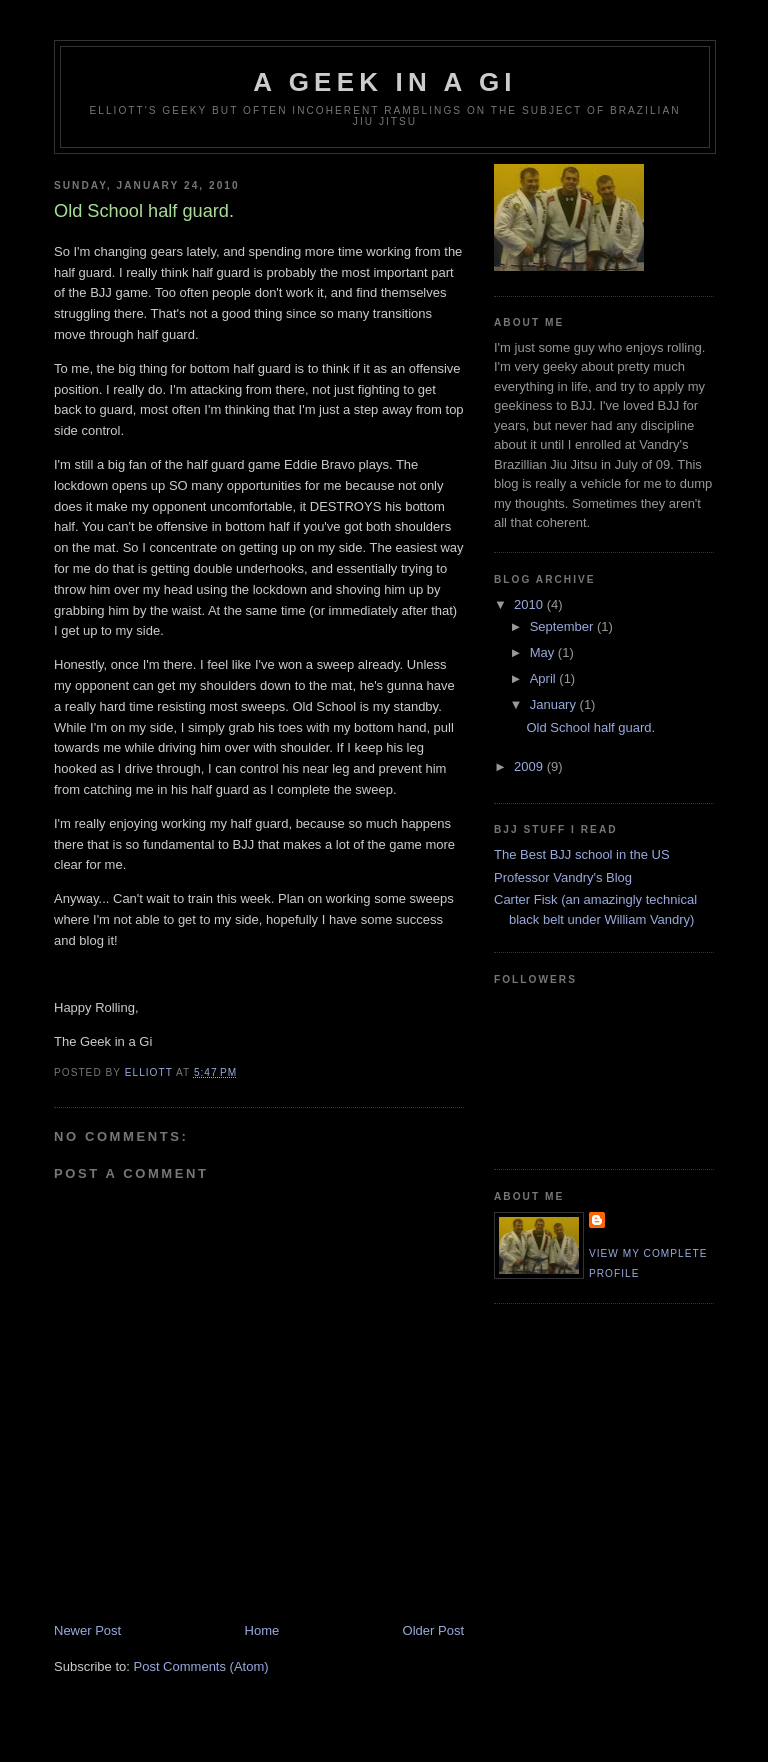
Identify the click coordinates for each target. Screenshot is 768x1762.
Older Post (433, 1630)
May (544, 652)
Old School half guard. (590, 727)
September (563, 626)
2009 (530, 766)
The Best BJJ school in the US (582, 854)
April (545, 678)
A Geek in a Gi (384, 82)
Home (262, 1630)
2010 (530, 604)
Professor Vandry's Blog (563, 877)
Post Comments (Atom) (201, 1666)
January (555, 704)
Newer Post (87, 1630)
